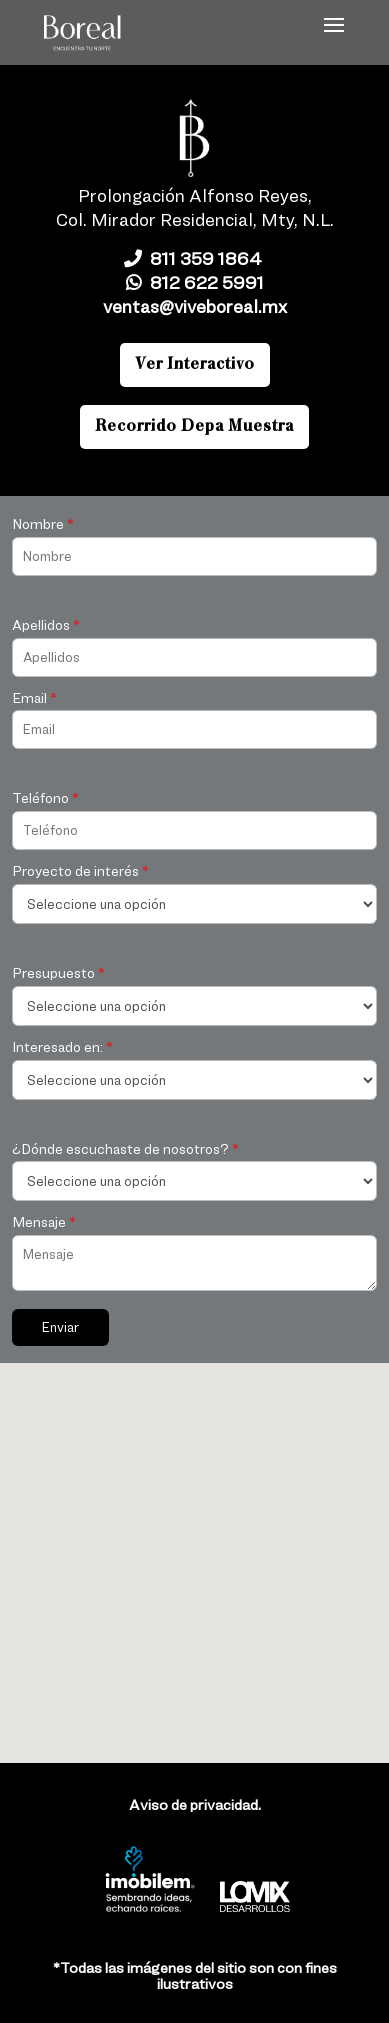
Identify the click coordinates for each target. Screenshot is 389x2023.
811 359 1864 (195, 258)
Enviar (60, 1327)
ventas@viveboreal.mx (195, 306)
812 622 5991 (195, 282)
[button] (177, 1593)
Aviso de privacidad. (195, 1804)
